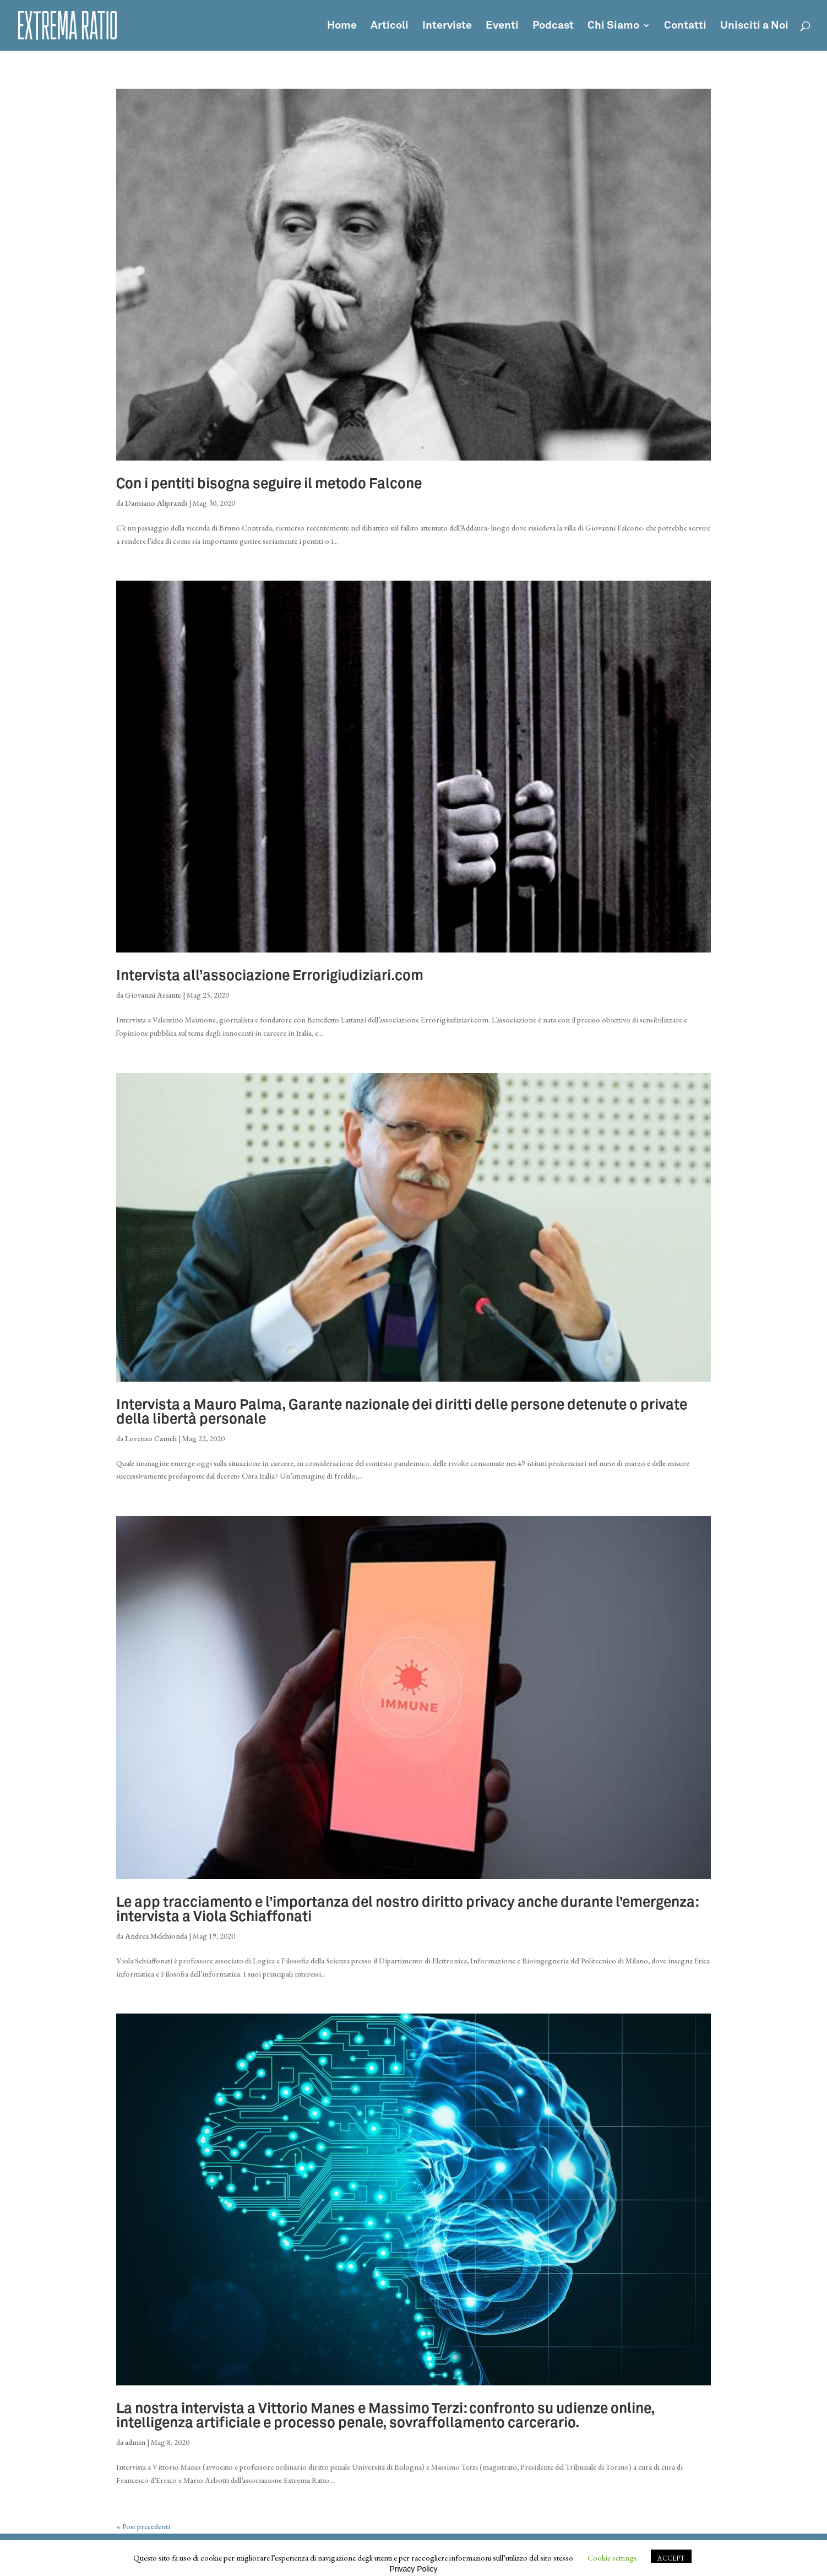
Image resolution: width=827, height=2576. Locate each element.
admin (135, 2442)
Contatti (685, 26)
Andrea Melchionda (156, 1936)
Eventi (502, 26)
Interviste (447, 26)
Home (342, 26)
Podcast (553, 26)
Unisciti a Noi (754, 26)
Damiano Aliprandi (156, 503)
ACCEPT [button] (671, 2558)
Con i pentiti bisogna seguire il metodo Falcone (269, 484)
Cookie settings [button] (612, 2557)
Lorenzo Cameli (151, 1438)
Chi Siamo (613, 26)
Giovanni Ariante (153, 995)
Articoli (390, 26)
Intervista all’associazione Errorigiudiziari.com (269, 976)
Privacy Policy (413, 2568)
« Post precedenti (143, 2526)
